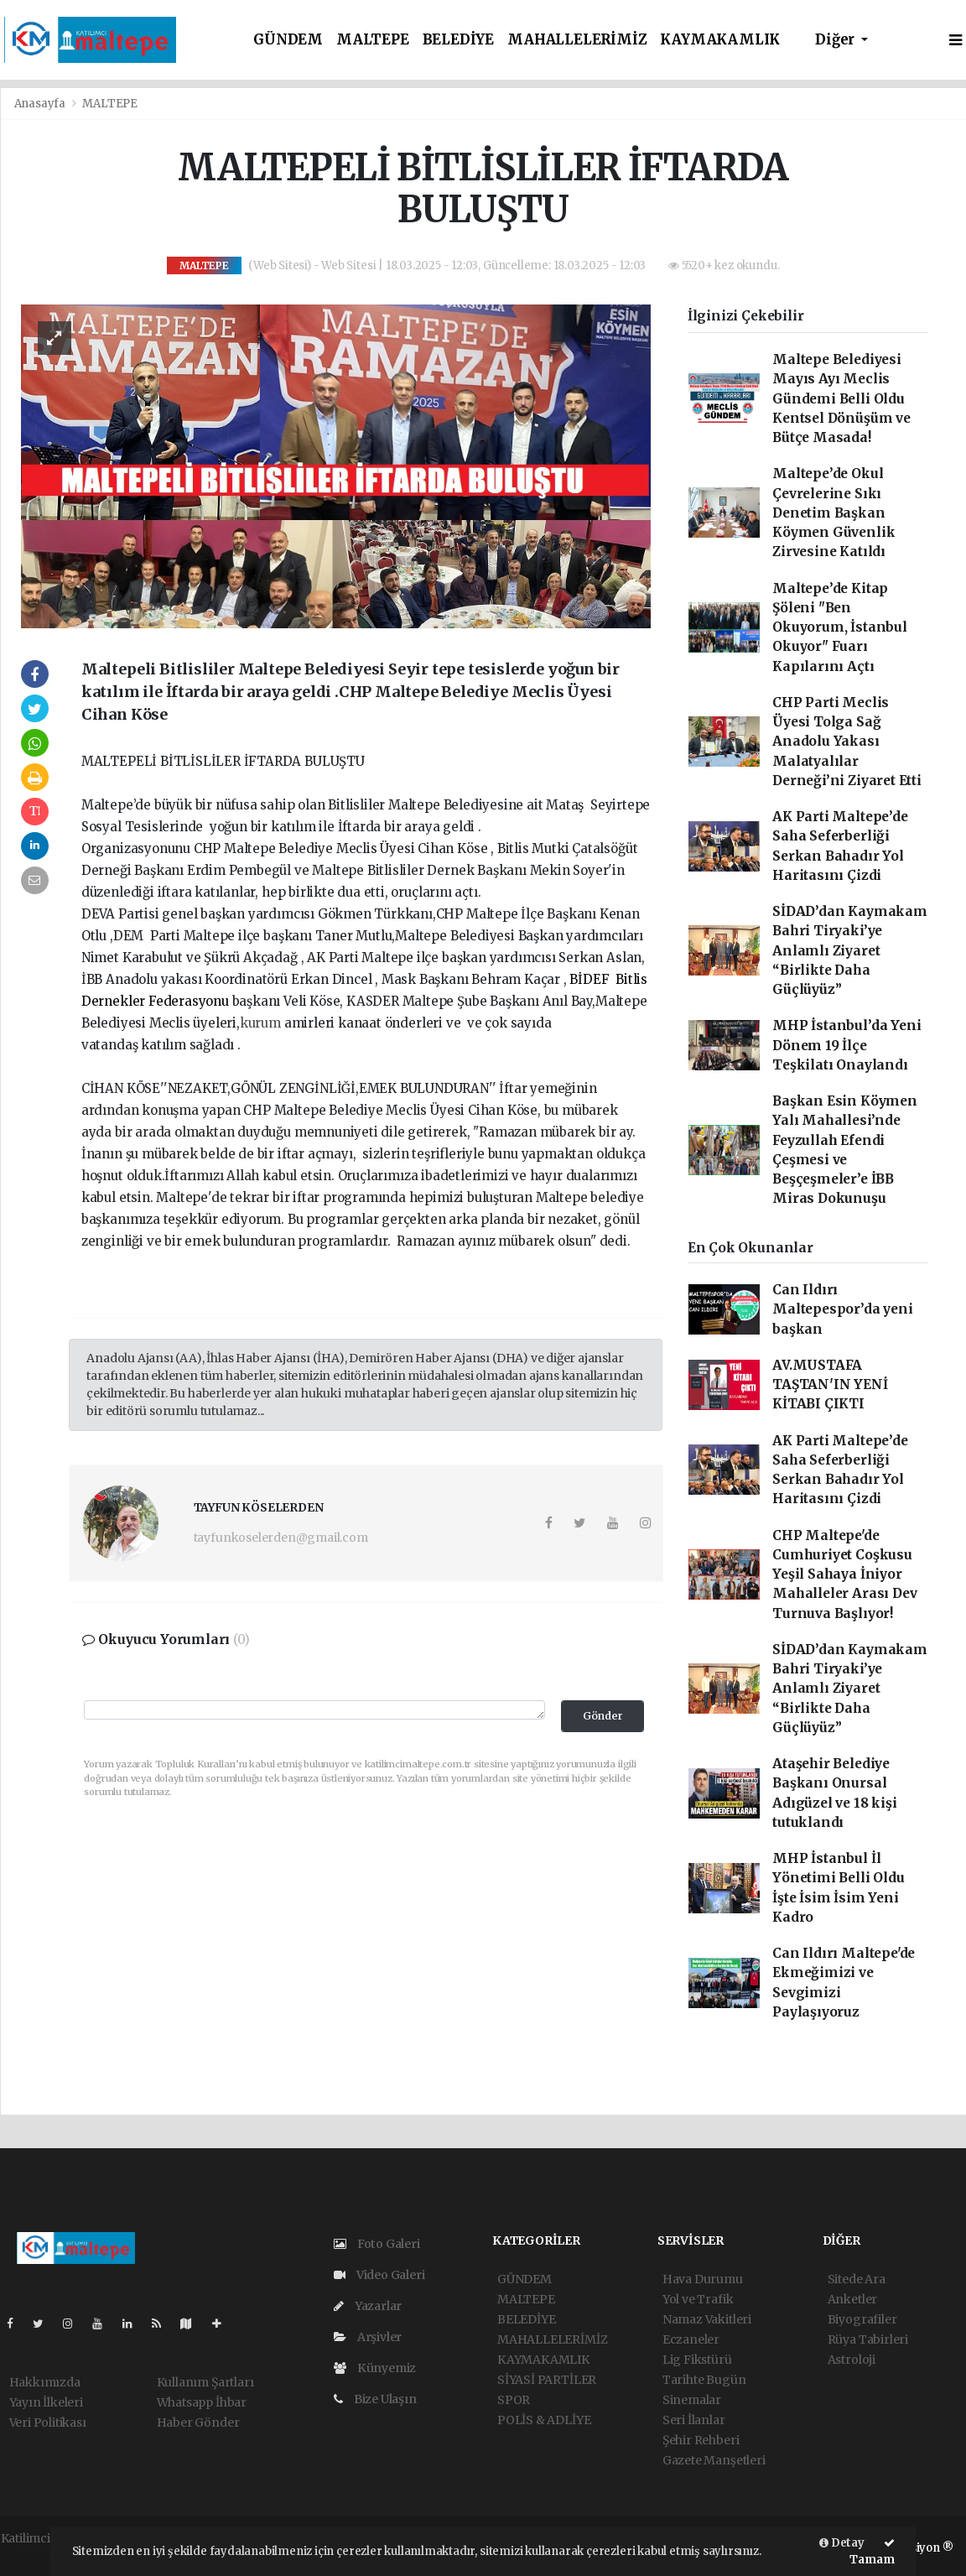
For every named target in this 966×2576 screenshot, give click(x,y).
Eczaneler (690, 2339)
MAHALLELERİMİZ (577, 40)
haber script (35, 2555)
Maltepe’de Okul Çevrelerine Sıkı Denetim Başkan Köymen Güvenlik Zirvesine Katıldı (833, 512)
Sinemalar (691, 2399)
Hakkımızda (44, 2382)
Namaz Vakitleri (706, 2319)
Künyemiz (375, 2368)
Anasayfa (41, 103)
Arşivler (368, 2336)
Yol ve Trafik (698, 2299)
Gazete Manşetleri (714, 2460)
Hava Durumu (702, 2279)
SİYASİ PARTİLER (546, 2379)
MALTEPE (372, 40)
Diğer (836, 40)
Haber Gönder (198, 2422)
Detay (842, 2543)
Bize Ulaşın (375, 2399)
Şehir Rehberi (701, 2440)
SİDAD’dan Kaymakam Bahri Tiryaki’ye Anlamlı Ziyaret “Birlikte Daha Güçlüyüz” (849, 950)
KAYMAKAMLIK (720, 40)
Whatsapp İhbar (202, 2402)
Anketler (852, 2299)
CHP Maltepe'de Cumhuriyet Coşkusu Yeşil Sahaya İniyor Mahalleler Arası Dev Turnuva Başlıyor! (844, 1574)
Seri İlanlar (693, 2420)
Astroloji (851, 2359)
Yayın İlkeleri (46, 2402)
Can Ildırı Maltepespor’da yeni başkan (842, 1309)
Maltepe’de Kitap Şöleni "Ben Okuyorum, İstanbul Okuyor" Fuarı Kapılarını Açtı (839, 627)
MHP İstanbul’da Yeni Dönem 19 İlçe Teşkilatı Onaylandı (846, 1045)
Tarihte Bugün (704, 2379)
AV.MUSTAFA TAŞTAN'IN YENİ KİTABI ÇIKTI (829, 1385)
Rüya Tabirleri (868, 2339)
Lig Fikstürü (697, 2359)
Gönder (603, 1716)
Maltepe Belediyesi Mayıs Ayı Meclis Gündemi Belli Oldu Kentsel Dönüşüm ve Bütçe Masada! (841, 398)
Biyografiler (862, 2319)
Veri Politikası (47, 2422)
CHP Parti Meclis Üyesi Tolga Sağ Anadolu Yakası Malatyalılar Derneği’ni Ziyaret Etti (847, 741)
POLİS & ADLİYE (543, 2420)
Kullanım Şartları (205, 2382)
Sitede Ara (857, 2279)
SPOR (513, 2399)
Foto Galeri (377, 2243)
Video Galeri (379, 2274)
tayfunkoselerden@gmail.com (281, 1537)
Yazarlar (368, 2305)
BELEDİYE (458, 40)
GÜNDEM (288, 40)
